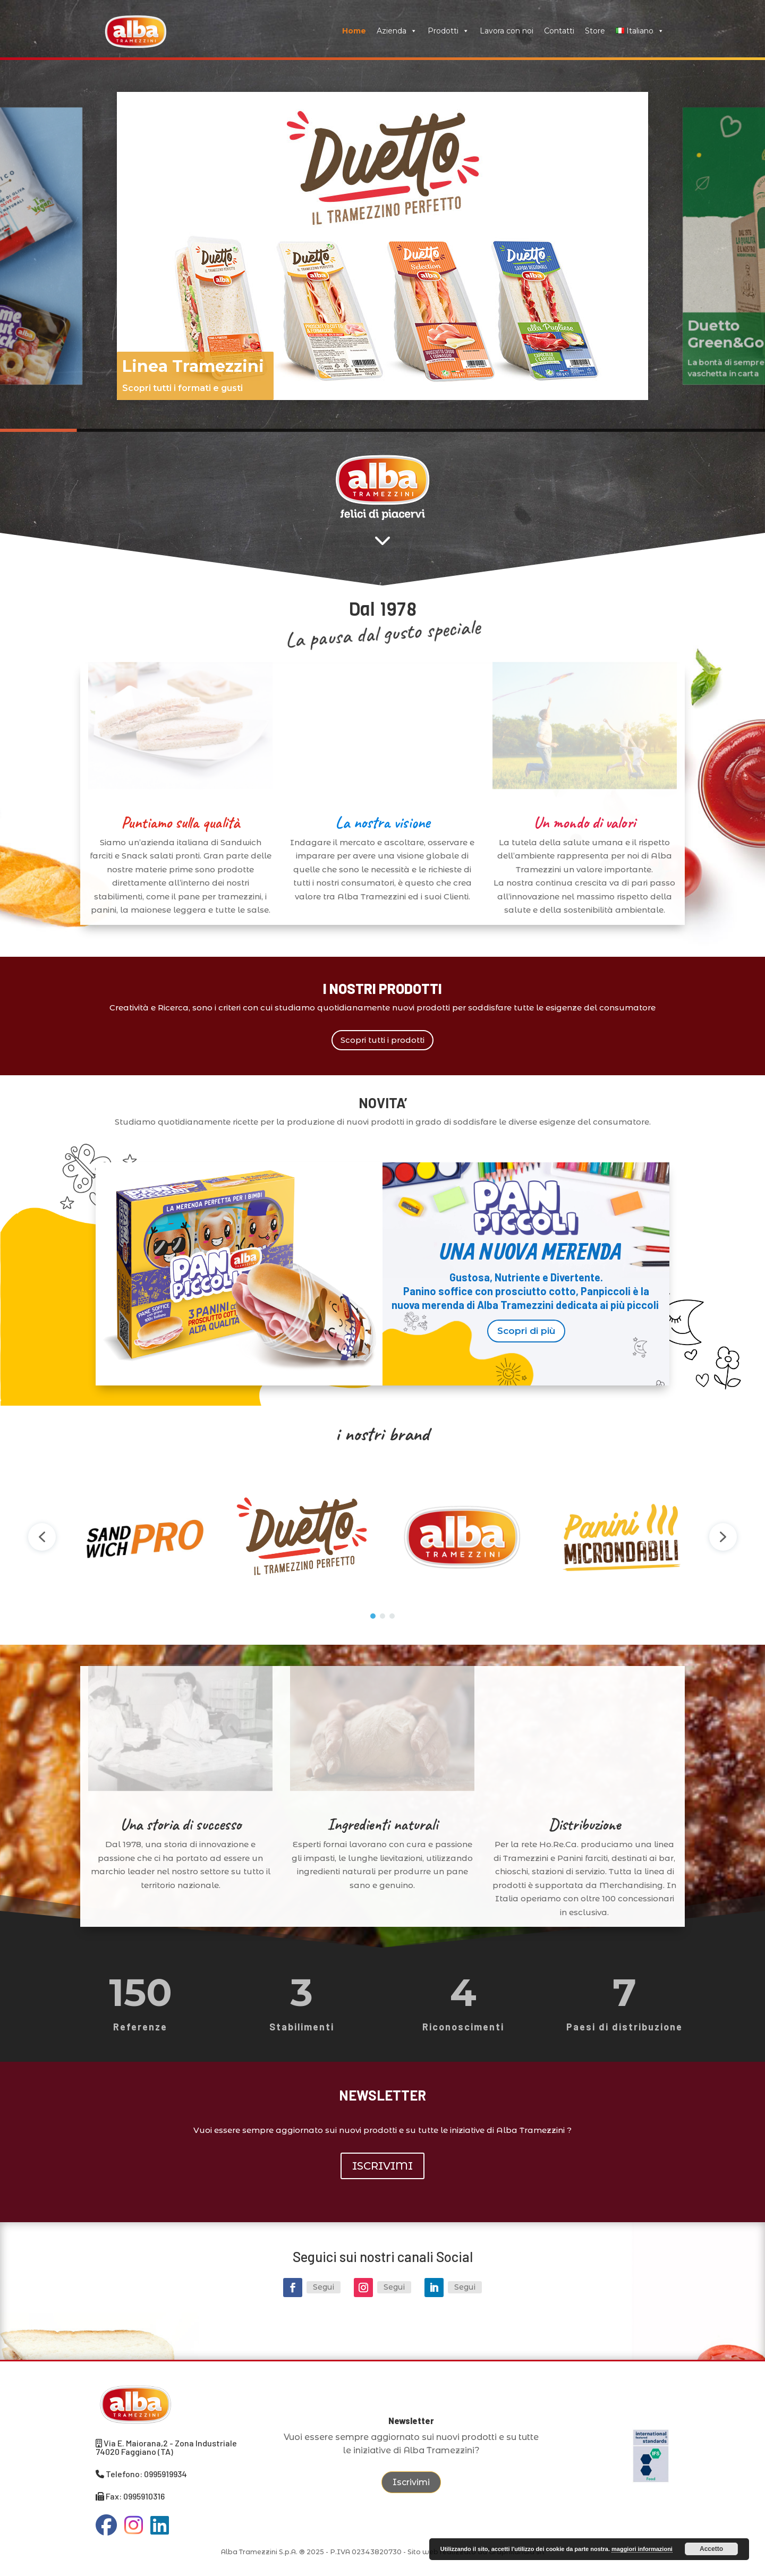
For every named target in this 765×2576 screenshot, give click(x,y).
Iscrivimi (411, 2482)
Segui (323, 2287)
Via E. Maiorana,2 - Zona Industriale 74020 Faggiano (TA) (166, 2447)
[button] (382, 246)
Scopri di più (526, 1330)
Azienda (397, 30)
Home (354, 31)
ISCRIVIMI (382, 2166)
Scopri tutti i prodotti (382, 1040)
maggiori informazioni (642, 2549)
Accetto (711, 2549)
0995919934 (165, 2474)
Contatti (559, 31)
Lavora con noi (506, 31)
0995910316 (144, 2496)
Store (595, 31)
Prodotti (448, 30)
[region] (382, 246)
